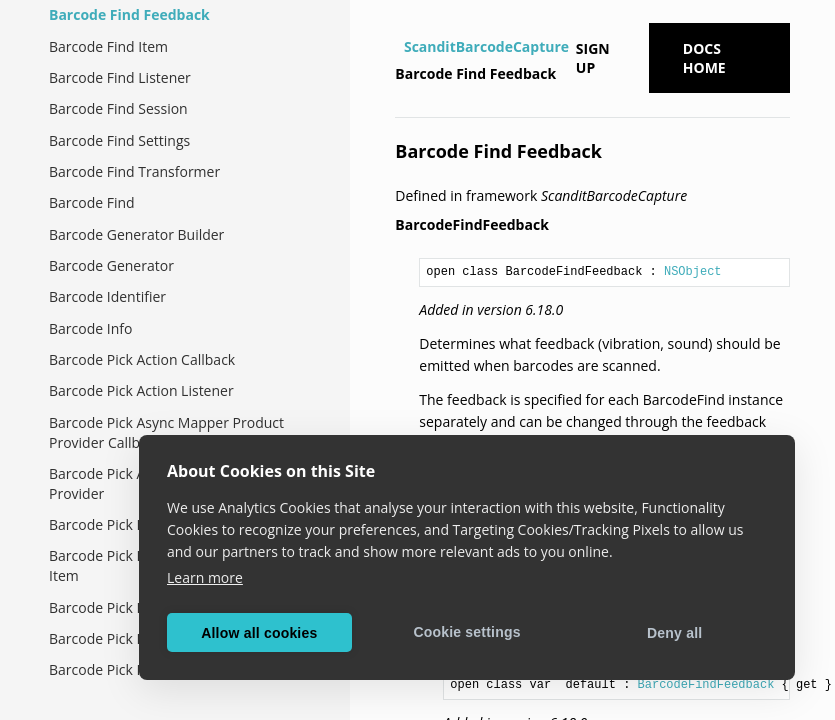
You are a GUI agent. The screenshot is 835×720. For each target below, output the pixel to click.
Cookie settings (466, 632)
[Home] (397, 47)
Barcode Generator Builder (136, 234)
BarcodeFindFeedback (706, 685)
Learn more (205, 577)
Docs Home (704, 58)
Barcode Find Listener (120, 77)
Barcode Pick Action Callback (142, 359)
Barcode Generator (111, 265)
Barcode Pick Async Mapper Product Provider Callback (166, 432)
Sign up (593, 58)
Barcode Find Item (108, 46)
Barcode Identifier (107, 296)
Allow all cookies (259, 633)
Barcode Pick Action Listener (141, 390)
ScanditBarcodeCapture (486, 46)
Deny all (674, 633)
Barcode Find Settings (119, 140)
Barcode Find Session (118, 108)
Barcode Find (92, 202)
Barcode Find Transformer (134, 171)
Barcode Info (90, 328)
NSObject (693, 272)
